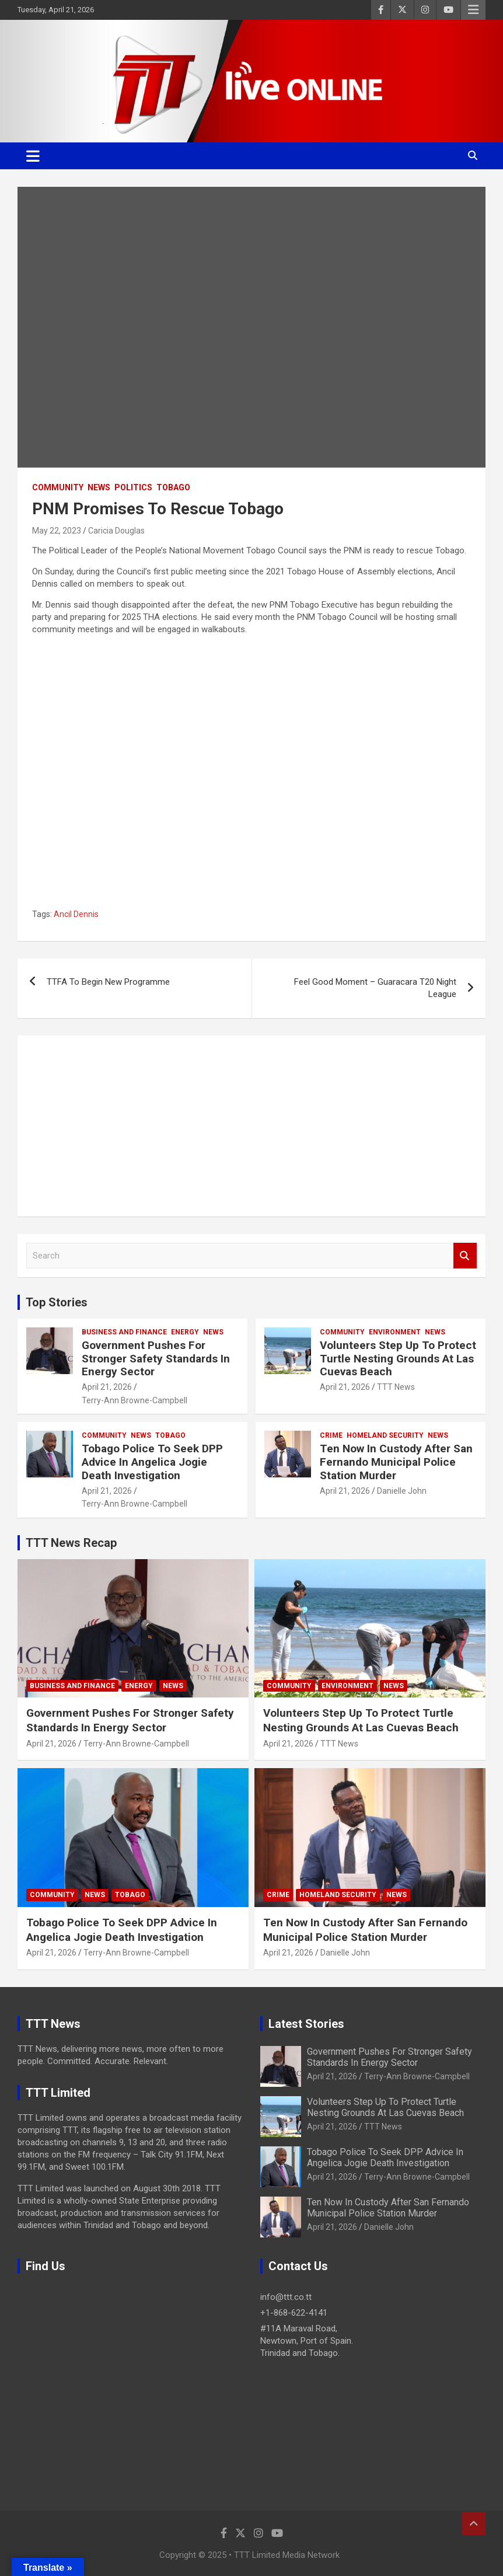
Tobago (173, 487)
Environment (395, 1332)
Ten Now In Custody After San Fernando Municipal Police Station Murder (396, 1462)
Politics (133, 487)
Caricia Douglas (116, 530)
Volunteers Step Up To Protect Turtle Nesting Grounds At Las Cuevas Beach (398, 1358)
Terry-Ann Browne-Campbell (134, 1400)
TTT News (396, 1387)
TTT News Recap (71, 1543)
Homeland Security (385, 1435)
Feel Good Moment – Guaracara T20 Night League (375, 988)
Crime (331, 1435)
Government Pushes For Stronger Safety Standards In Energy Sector (156, 1358)
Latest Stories (306, 2024)
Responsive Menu (473, 10)
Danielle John (402, 1491)
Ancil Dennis (76, 914)
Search (465, 1256)
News (99, 487)
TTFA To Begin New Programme (108, 982)
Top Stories (57, 1302)
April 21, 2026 (107, 1387)
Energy (185, 1332)
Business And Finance (124, 1332)
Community (57, 487)
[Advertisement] (251, 1126)
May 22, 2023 (56, 530)
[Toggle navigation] (33, 155)
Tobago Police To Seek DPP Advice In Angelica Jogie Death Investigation (152, 1462)
